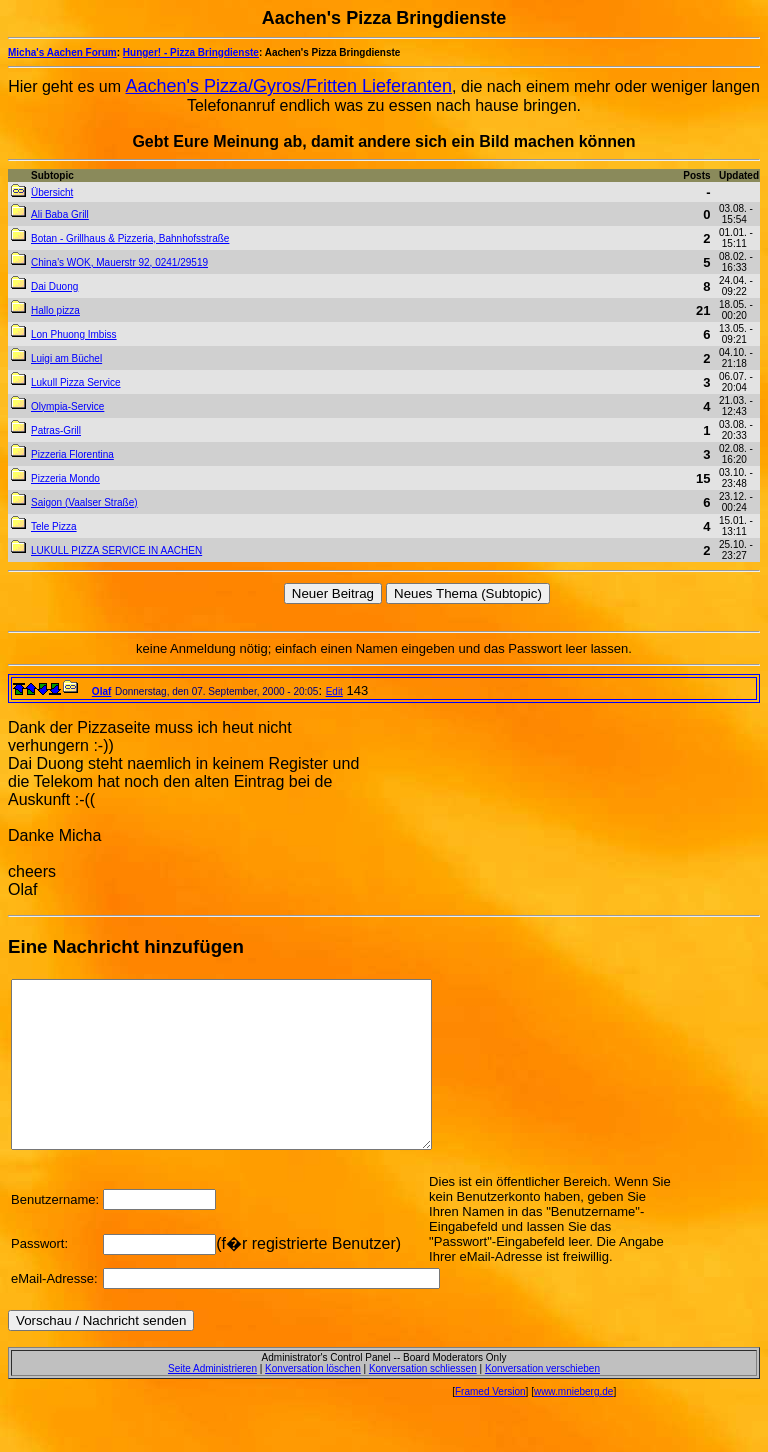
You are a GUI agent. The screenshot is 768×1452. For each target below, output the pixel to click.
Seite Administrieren (212, 1401)
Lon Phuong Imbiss (74, 334)
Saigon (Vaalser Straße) (84, 502)
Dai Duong (54, 286)
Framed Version (490, 1424)
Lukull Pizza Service (75, 382)
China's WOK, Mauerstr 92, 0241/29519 (119, 262)
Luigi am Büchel (66, 358)
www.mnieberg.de (573, 1424)
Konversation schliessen (423, 1401)
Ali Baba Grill (60, 214)
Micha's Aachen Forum (62, 52)
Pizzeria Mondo (65, 478)
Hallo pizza (55, 310)
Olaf (101, 691)
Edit (334, 691)
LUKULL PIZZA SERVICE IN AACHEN (116, 550)
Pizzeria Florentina (72, 454)
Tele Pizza (54, 526)
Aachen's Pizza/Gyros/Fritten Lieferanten (289, 86)
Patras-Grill (56, 430)
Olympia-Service (67, 406)
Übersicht (52, 192)
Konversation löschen (313, 1401)
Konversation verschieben (542, 1401)
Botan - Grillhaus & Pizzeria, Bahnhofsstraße (130, 238)
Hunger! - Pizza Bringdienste (191, 52)
